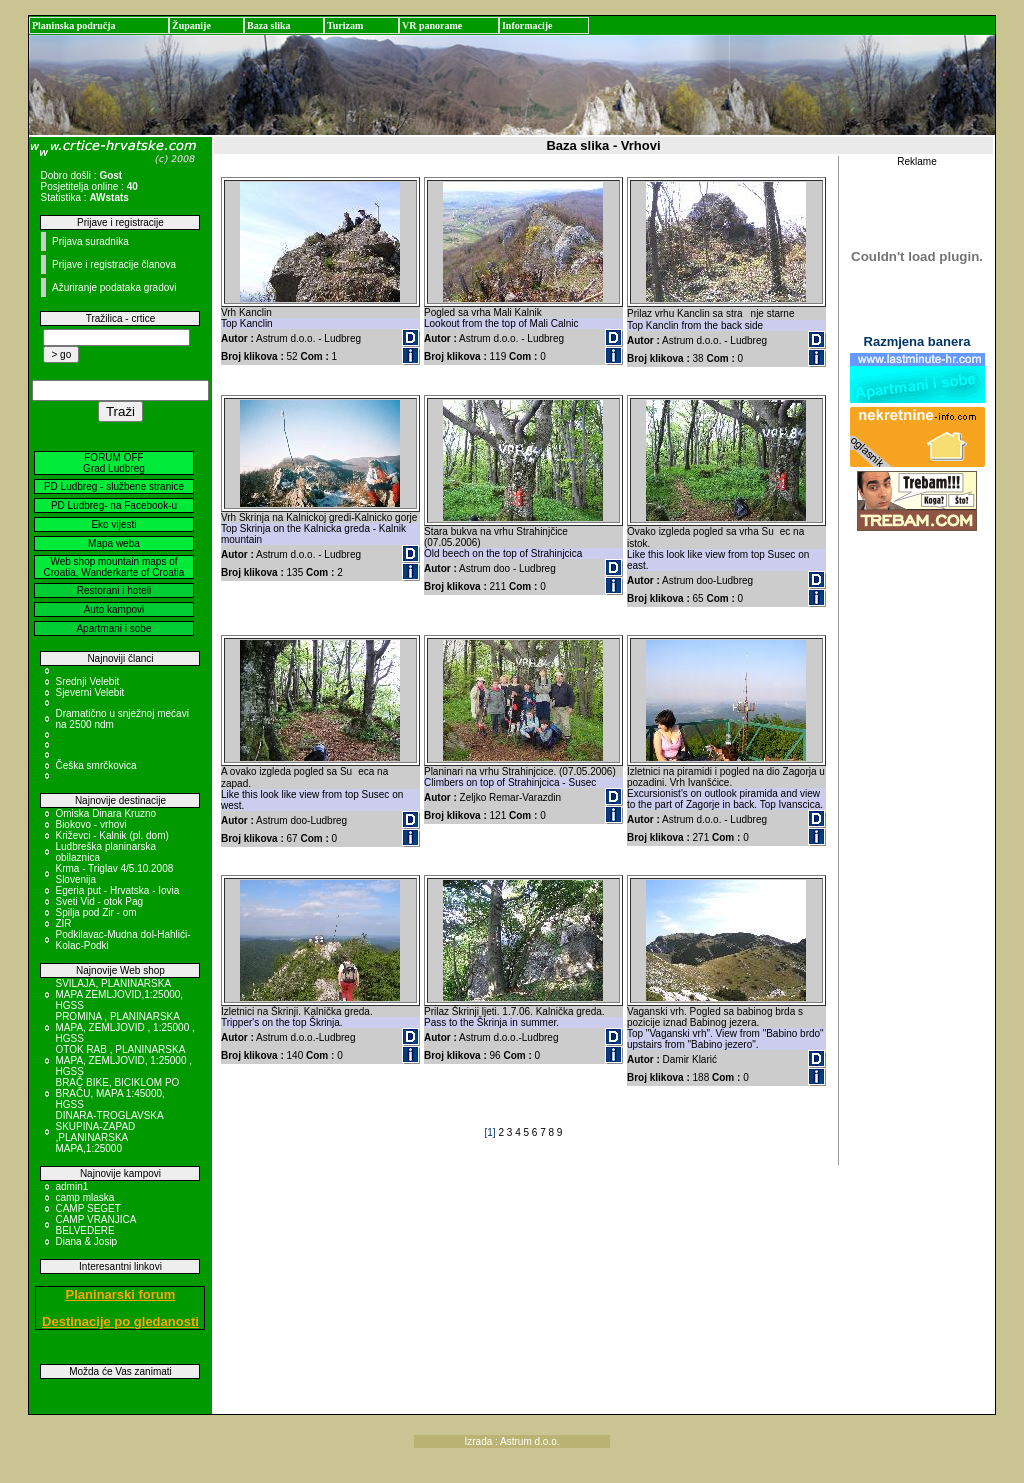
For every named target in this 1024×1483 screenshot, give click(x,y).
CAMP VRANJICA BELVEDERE (95, 1225)
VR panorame (432, 25)
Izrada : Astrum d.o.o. (511, 1441)
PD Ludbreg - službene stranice (114, 486)
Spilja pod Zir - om (95, 912)
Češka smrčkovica (95, 765)
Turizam (345, 25)
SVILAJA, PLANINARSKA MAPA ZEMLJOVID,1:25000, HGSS (119, 994)
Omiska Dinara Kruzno (105, 813)
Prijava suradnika (90, 241)
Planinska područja (74, 25)
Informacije (527, 25)
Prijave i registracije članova (114, 264)
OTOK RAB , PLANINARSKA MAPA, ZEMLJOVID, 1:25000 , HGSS (123, 1060)
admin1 (71, 1186)
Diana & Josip (86, 1241)
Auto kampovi (114, 609)
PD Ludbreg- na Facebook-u (114, 505)
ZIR (63, 923)
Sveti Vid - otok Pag (99, 901)
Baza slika (269, 25)
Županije (191, 25)
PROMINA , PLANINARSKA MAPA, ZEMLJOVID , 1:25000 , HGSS (124, 1027)
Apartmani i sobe (113, 628)
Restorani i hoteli (114, 590)
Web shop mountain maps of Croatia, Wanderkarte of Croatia (114, 567)
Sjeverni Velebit (89, 692)
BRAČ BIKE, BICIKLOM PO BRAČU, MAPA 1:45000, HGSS (117, 1093)
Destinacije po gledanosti (120, 1321)
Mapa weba (114, 543)
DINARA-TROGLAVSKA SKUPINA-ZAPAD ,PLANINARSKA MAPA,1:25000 (109, 1132)
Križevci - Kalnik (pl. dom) (111, 835)
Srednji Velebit (87, 681)
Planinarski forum (121, 1294)
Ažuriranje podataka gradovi (114, 287)
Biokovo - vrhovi (90, 824)
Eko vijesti (113, 524)
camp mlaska (84, 1197)
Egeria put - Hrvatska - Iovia (117, 890)
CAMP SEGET (87, 1208)
